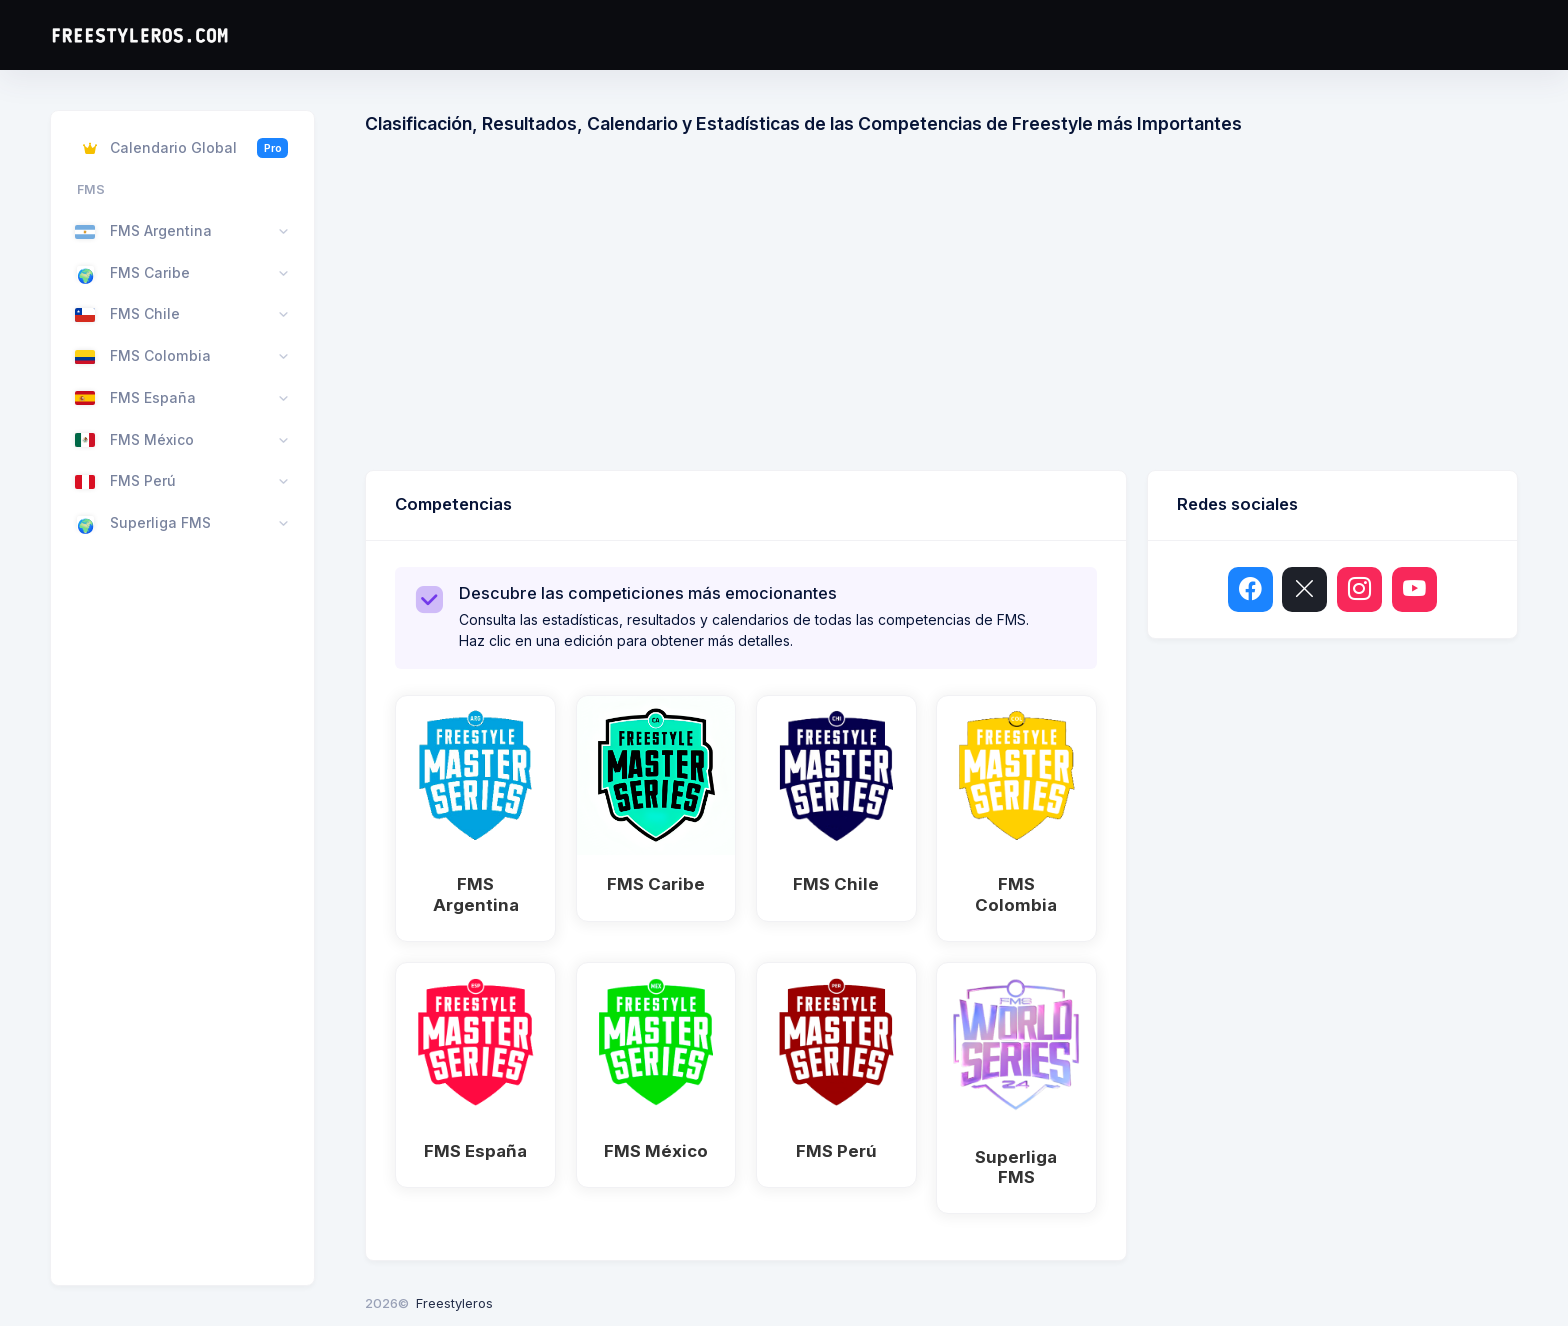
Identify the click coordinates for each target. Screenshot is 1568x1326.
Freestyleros (454, 1303)
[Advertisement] (965, 310)
